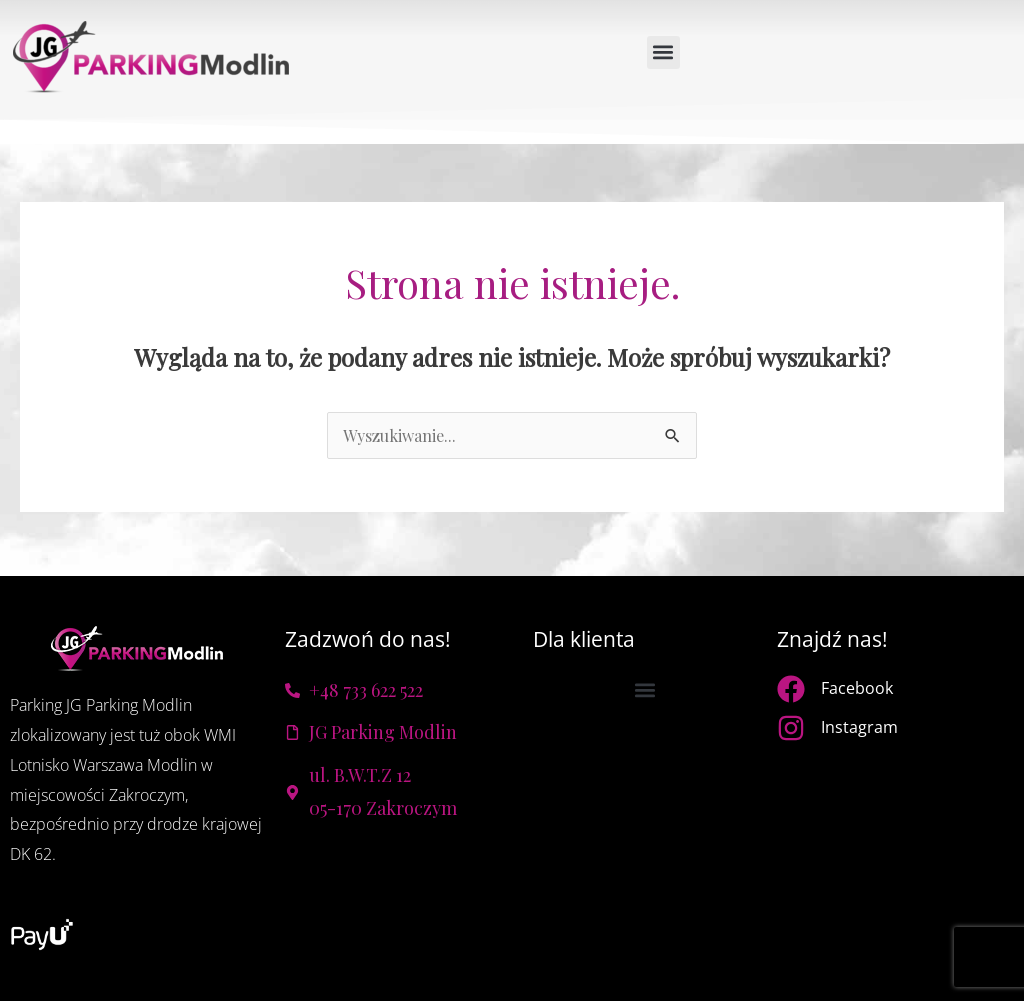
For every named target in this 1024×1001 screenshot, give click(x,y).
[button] (663, 52)
